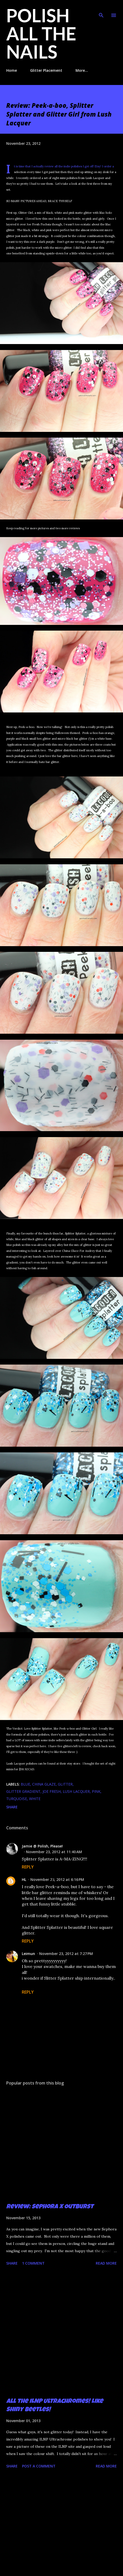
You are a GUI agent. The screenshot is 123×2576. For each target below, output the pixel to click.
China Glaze (44, 1784)
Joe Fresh (52, 1791)
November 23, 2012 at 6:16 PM (57, 1879)
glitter (65, 1784)
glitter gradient (23, 1791)
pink (96, 1791)
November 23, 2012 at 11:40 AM (54, 1851)
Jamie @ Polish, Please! (42, 1846)
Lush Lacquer (76, 1791)
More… (82, 70)
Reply (28, 1867)
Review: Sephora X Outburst (49, 2207)
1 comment (33, 2263)
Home (11, 70)
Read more (106, 2263)
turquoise (16, 1798)
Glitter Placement (46, 70)
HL (24, 1879)
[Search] (101, 9)
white (34, 1798)
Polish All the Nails (41, 33)
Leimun (28, 1953)
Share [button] (12, 1806)
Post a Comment (39, 2466)
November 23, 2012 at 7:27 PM (66, 1953)
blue (25, 1784)
